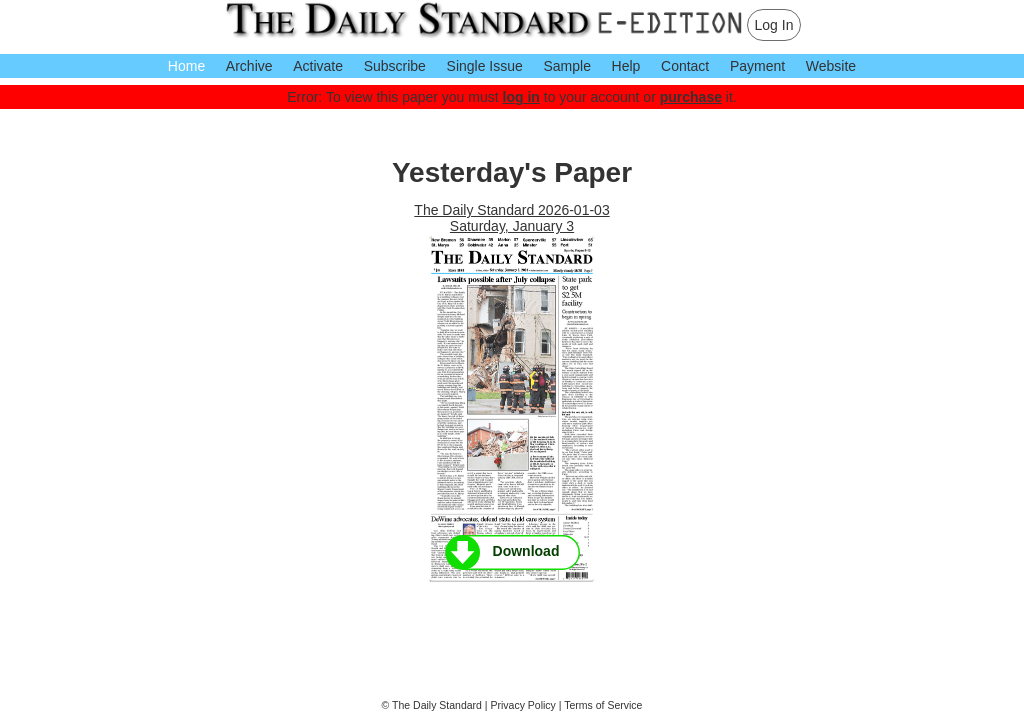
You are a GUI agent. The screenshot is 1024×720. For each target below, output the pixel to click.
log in (521, 97)
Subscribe (395, 66)
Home (186, 66)
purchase (691, 97)
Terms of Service (603, 705)
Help (626, 66)
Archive (249, 66)
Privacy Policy (523, 705)
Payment (757, 66)
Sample (566, 66)
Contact (685, 66)
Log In (774, 25)
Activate (318, 66)
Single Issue (485, 66)
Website (831, 66)
